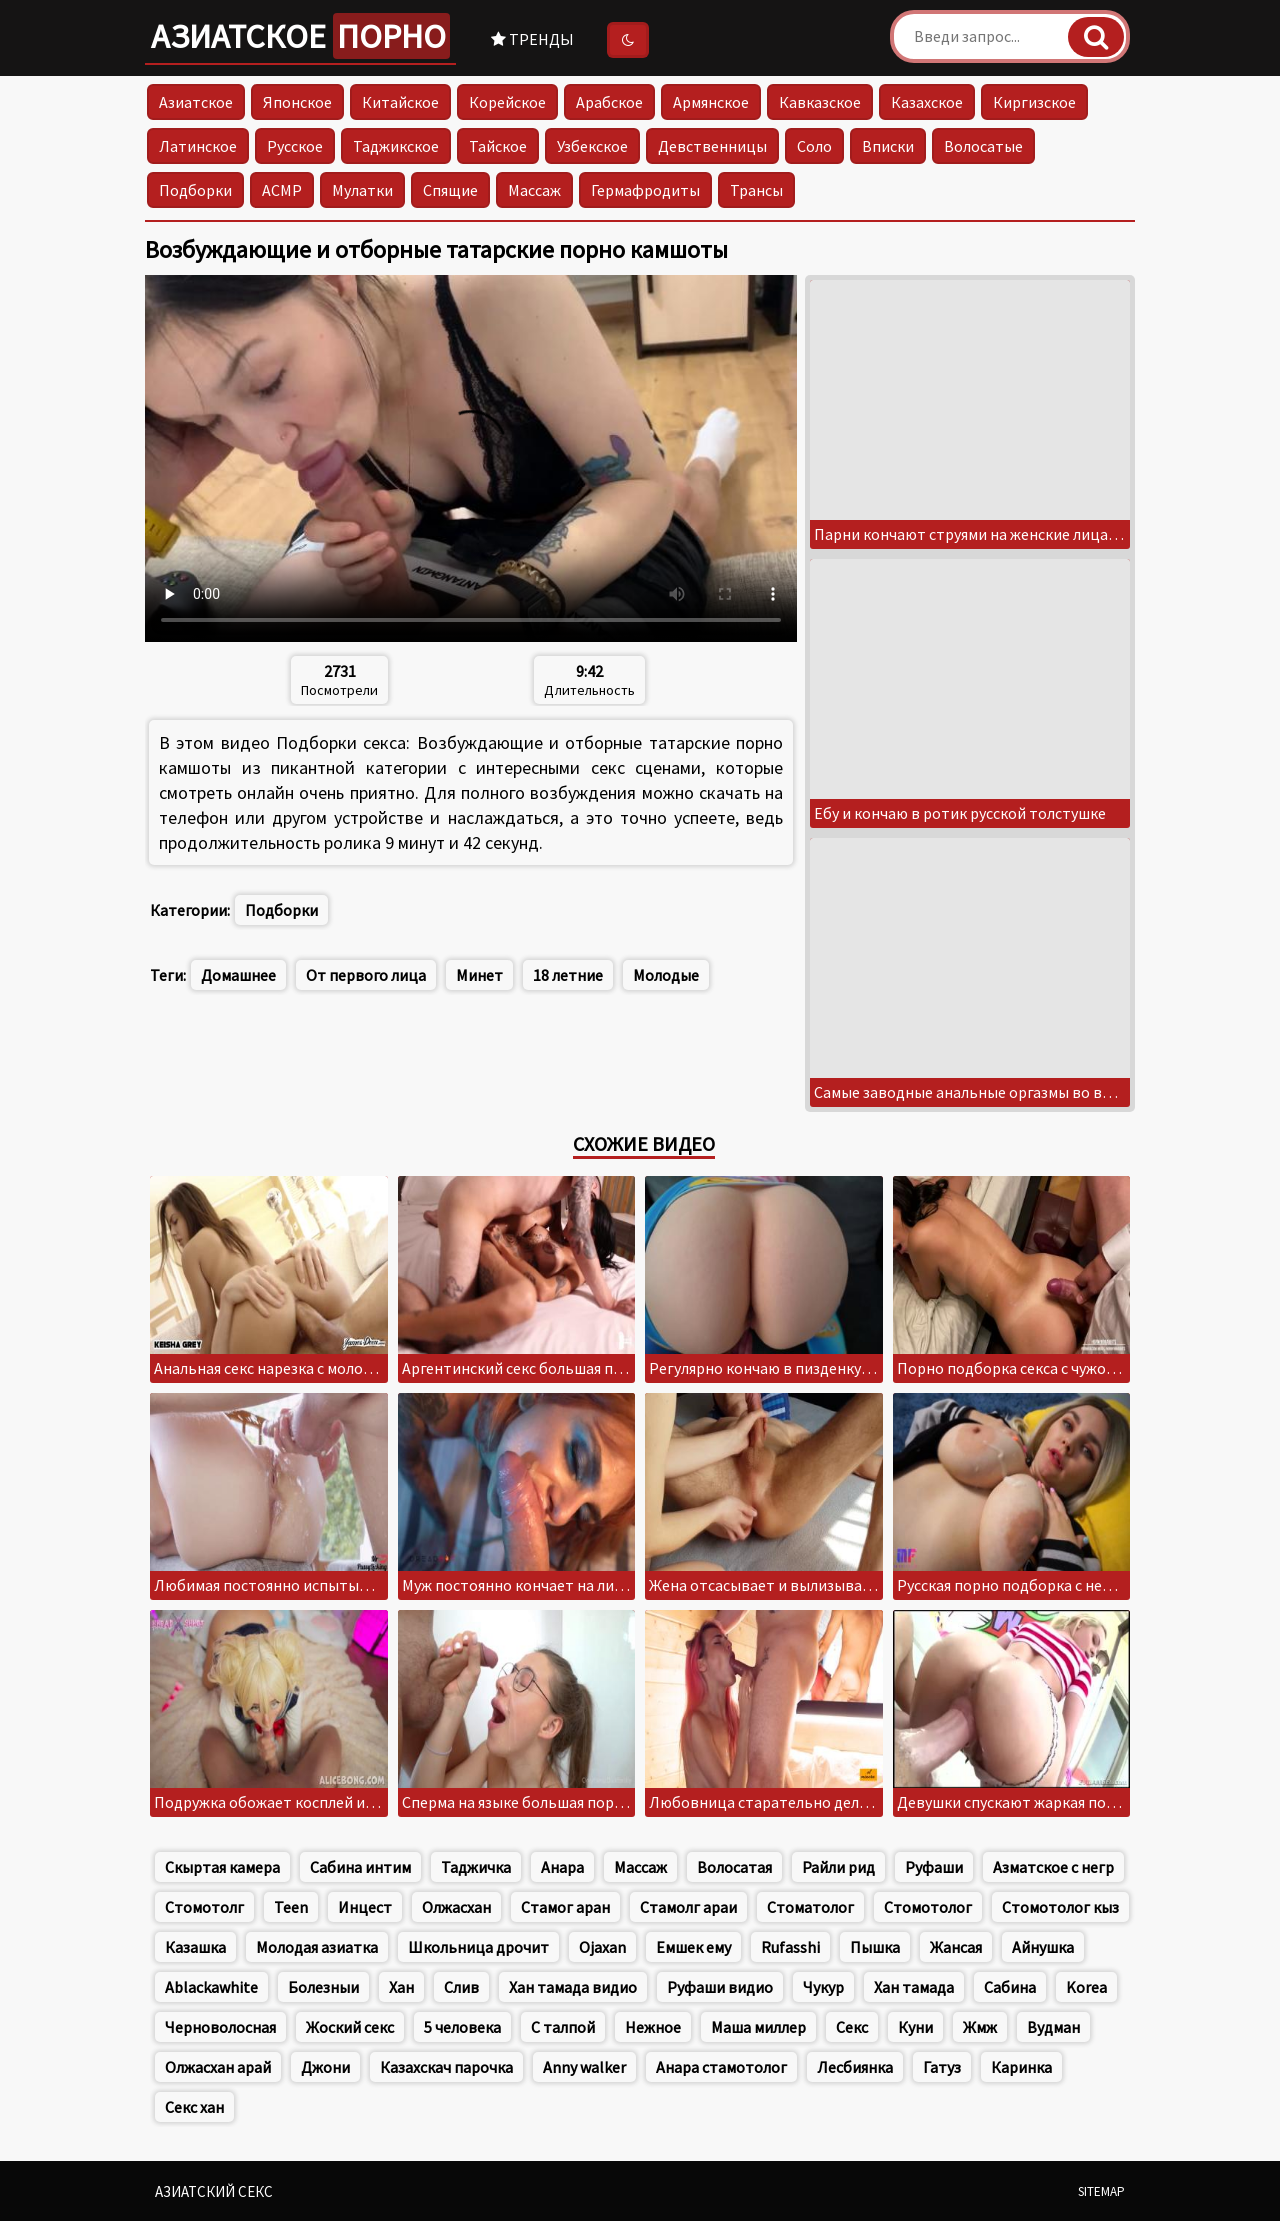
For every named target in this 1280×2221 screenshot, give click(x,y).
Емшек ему (693, 1947)
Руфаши (934, 1867)
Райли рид (838, 1867)
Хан (401, 1987)
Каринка (1021, 2067)
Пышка (875, 1947)
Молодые (666, 975)
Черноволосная (220, 2027)
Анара (562, 1867)
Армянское (711, 102)
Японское (297, 102)
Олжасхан (456, 1907)
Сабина (1010, 1987)
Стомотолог (928, 1907)
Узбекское (592, 146)
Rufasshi (790, 1947)
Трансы (756, 190)
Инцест (365, 1907)
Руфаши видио (720, 1987)
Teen (291, 1907)
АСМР (282, 190)
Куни (915, 2027)
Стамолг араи (688, 1907)
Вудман (1053, 2027)
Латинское (198, 146)
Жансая (956, 1947)
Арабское (609, 102)
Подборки (195, 190)
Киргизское (1034, 102)
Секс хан (194, 2107)
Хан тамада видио (573, 1987)
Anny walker (584, 2067)
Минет (479, 975)
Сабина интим (360, 1867)
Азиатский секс (214, 2191)
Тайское (498, 146)
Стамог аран (565, 1907)
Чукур (823, 1987)
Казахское (927, 102)
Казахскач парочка (446, 2067)
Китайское (400, 102)
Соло (814, 146)
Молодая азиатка (317, 1947)
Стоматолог (810, 1907)
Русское (295, 146)
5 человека (462, 2027)
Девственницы (712, 146)
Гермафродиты (645, 190)
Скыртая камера (222, 1867)
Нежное (653, 2027)
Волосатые (983, 146)
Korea (1086, 1987)
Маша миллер (758, 2027)
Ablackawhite (211, 1987)
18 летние (568, 975)
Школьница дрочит (478, 1947)
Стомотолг (204, 1907)
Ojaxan (602, 1947)
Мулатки (362, 190)
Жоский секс (350, 2027)
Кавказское (820, 102)
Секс (852, 2027)
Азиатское (300, 36)
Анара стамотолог (721, 2067)
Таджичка (476, 1867)
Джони (325, 2067)
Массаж (534, 190)
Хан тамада (914, 1987)
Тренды (532, 39)
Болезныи (323, 1987)
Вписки (888, 146)
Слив (461, 1987)
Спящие (450, 190)
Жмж (980, 2027)
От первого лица (366, 975)
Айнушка (1043, 1947)
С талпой (563, 2027)
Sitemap (1101, 2191)
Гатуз (942, 2067)
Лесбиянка (855, 2067)
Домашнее (238, 975)
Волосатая (734, 1867)
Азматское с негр (1053, 1867)
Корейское (507, 102)
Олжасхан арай (218, 2067)
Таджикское (396, 146)
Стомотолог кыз (1060, 1907)
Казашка (195, 1947)
